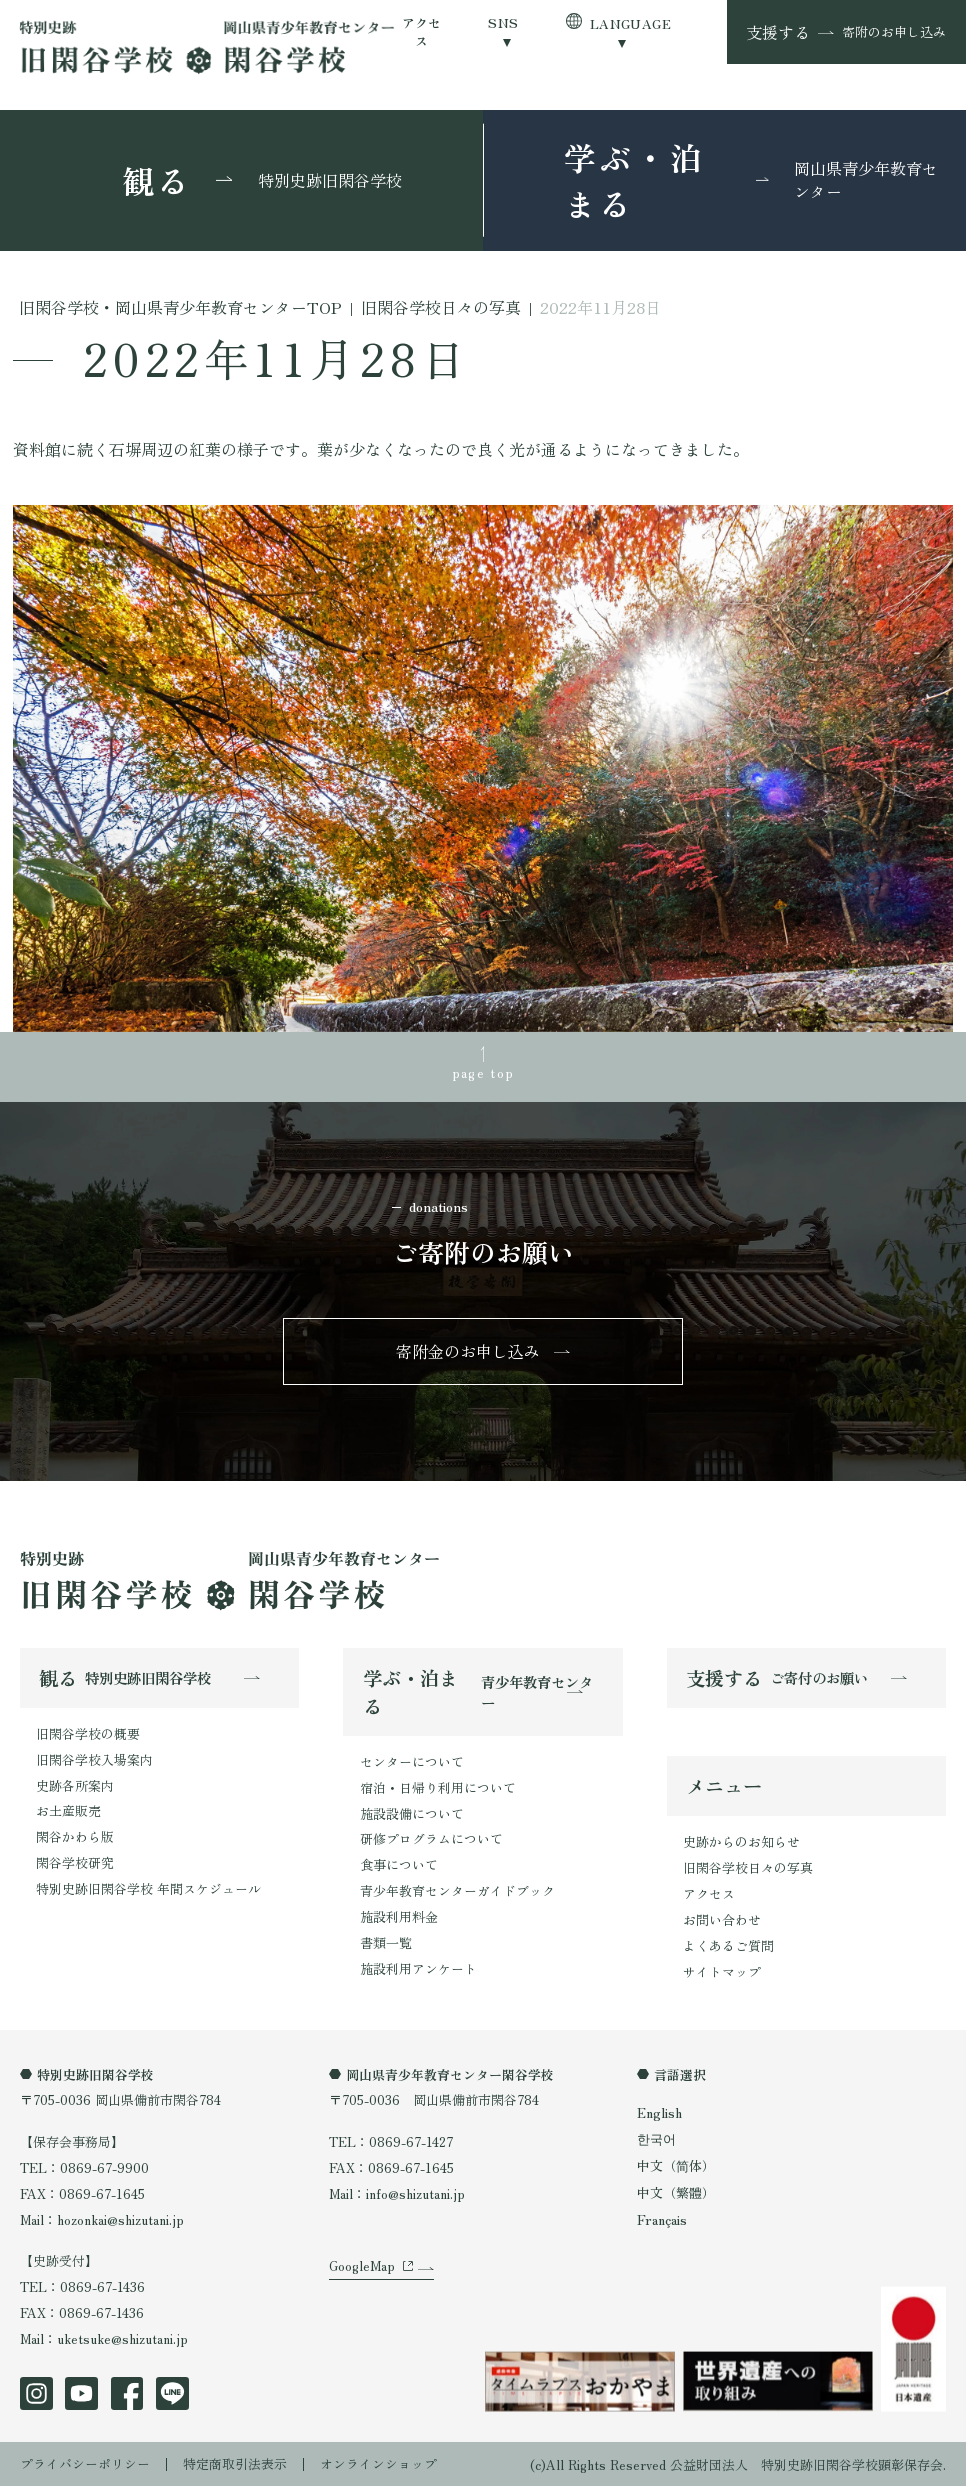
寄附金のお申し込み (469, 1351)
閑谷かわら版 (75, 1836)
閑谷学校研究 (75, 1861)
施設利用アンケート (418, 1967)
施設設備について (412, 1812)
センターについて (412, 1761)
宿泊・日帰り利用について (438, 1786)
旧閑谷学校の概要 (88, 1733)
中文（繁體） (676, 2191)
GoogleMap (362, 2266)
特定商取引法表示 (235, 2462)
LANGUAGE (630, 23)
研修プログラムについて (431, 1838)
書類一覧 (386, 1941)
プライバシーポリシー (85, 2462)
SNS (503, 23)
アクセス (422, 32)
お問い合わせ (722, 1918)
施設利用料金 (399, 1915)
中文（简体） (676, 2164)
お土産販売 (68, 1810)
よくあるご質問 (728, 1944)
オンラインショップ (378, 2462)
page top (483, 1072)
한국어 (656, 2137)
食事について (399, 1864)
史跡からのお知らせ (741, 1841)
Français (662, 2217)
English (659, 2111)
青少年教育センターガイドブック (457, 1889)
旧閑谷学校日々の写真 (748, 1867)
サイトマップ (722, 1970)
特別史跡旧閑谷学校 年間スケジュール (148, 1887)
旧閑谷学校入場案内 (94, 1758)
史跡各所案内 (75, 1784)
